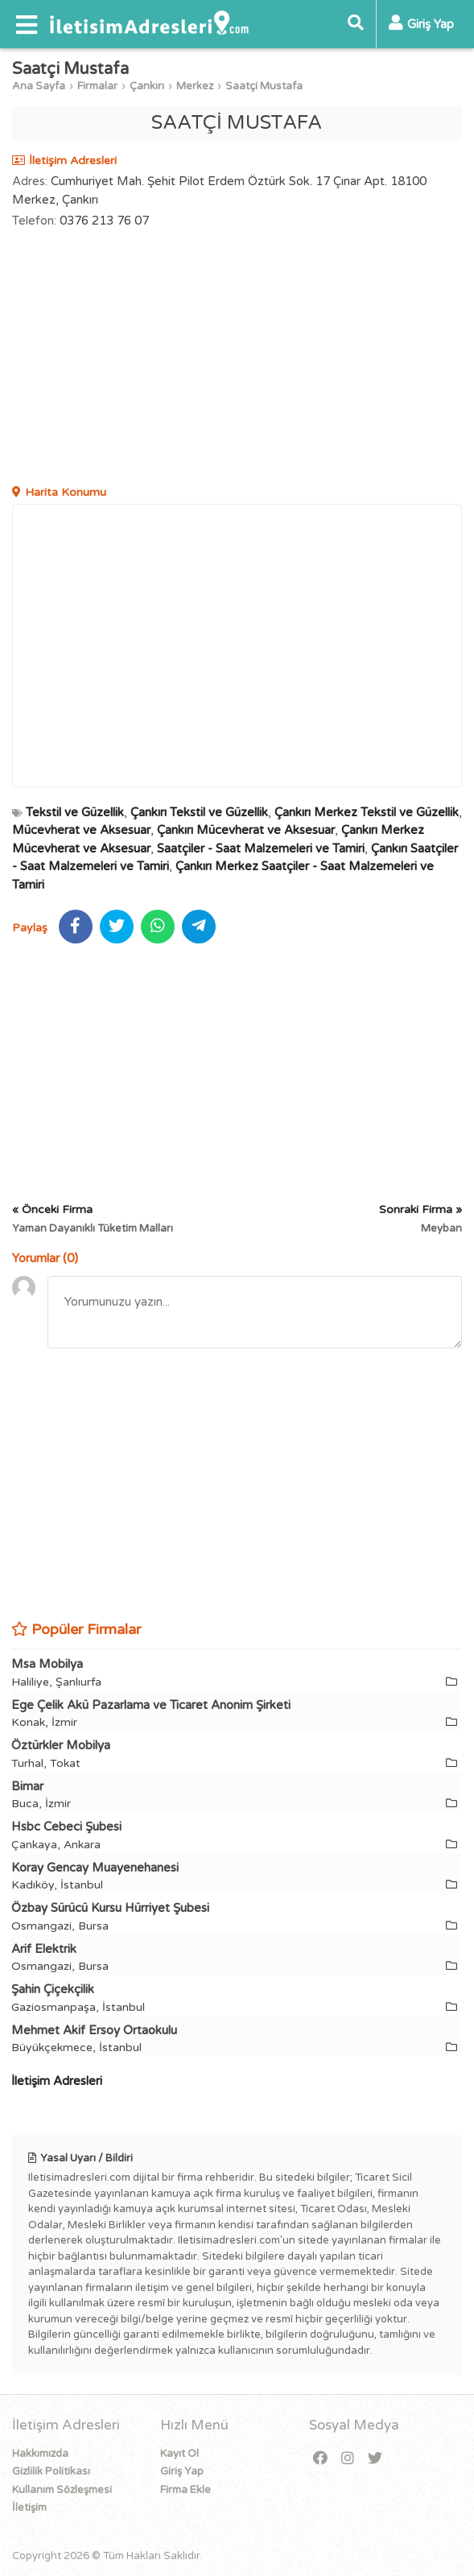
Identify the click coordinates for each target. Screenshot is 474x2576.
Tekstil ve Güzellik (75, 812)
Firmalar (97, 86)
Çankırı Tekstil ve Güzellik (199, 812)
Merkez (194, 86)
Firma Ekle (185, 2489)
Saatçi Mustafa (264, 86)
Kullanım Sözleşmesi (62, 2489)
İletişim (29, 2507)
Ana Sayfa (38, 86)
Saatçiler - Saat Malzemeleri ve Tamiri (261, 848)
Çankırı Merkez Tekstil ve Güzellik (366, 812)
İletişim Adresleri (56, 2081)
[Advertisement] (237, 359)
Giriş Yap (182, 2471)
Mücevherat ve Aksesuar (81, 830)
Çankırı (147, 86)
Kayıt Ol (179, 2453)
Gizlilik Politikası (51, 2471)
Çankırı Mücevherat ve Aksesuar (246, 830)
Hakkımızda (40, 2453)
